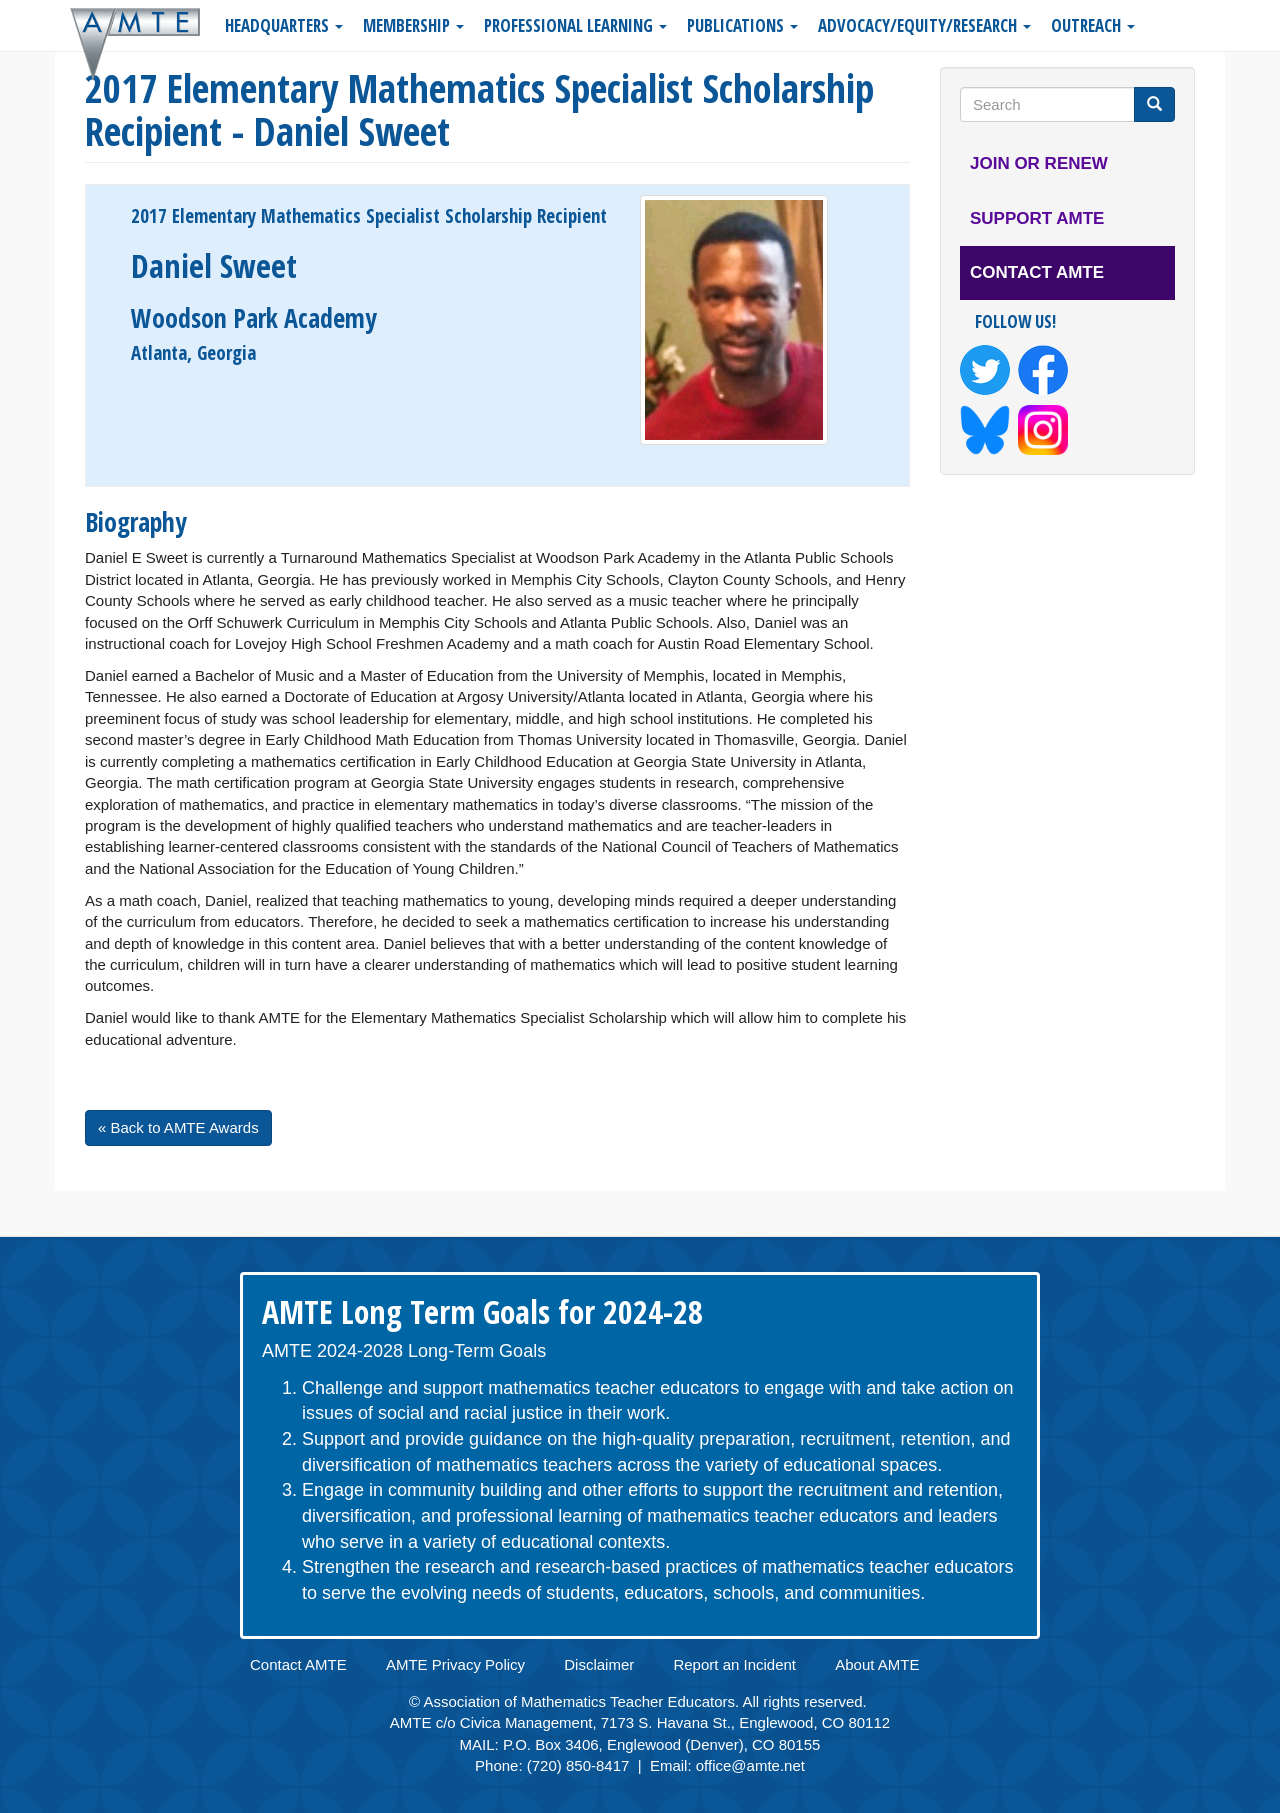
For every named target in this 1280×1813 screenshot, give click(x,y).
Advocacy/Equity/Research (924, 25)
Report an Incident (734, 1664)
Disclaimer (599, 1664)
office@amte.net (750, 1765)
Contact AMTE (1037, 272)
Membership (413, 25)
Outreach (1093, 25)
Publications (742, 25)
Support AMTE (1037, 218)
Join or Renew (1039, 163)
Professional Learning (575, 25)
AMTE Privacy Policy (455, 1664)
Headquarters (284, 25)
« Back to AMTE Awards (178, 1127)
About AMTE (877, 1664)
